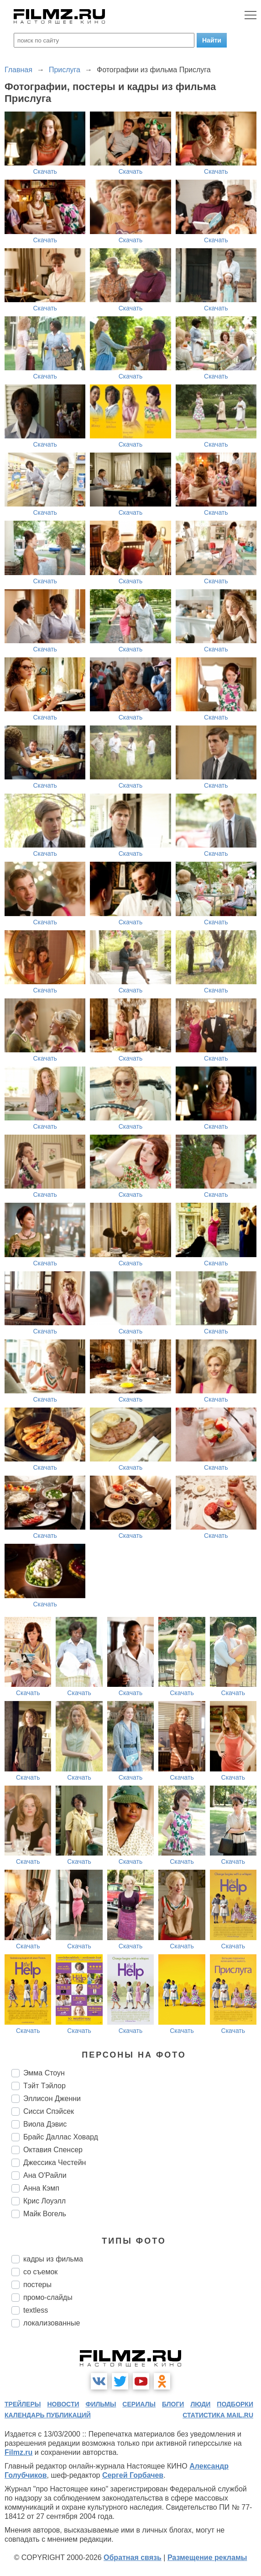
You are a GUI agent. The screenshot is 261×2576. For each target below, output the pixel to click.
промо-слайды (48, 2297)
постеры (37, 2284)
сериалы (139, 2404)
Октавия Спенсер (53, 2150)
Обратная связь (133, 2557)
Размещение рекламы (207, 2557)
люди (200, 2404)
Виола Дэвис (45, 2124)
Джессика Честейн (54, 2162)
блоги (173, 2404)
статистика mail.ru (218, 2415)
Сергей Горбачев (132, 2475)
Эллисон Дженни (52, 2098)
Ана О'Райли (45, 2175)
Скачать (45, 171)
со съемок (40, 2272)
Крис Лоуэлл (44, 2201)
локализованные (51, 2323)
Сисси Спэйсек (48, 2111)
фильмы (100, 2404)
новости (63, 2404)
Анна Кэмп (41, 2188)
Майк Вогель (44, 2214)
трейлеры (23, 2404)
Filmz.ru (18, 2452)
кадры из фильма (53, 2259)
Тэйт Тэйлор (44, 2086)
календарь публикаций (48, 2415)
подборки (235, 2404)
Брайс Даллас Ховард (60, 2137)
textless (35, 2310)
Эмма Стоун (44, 2073)
